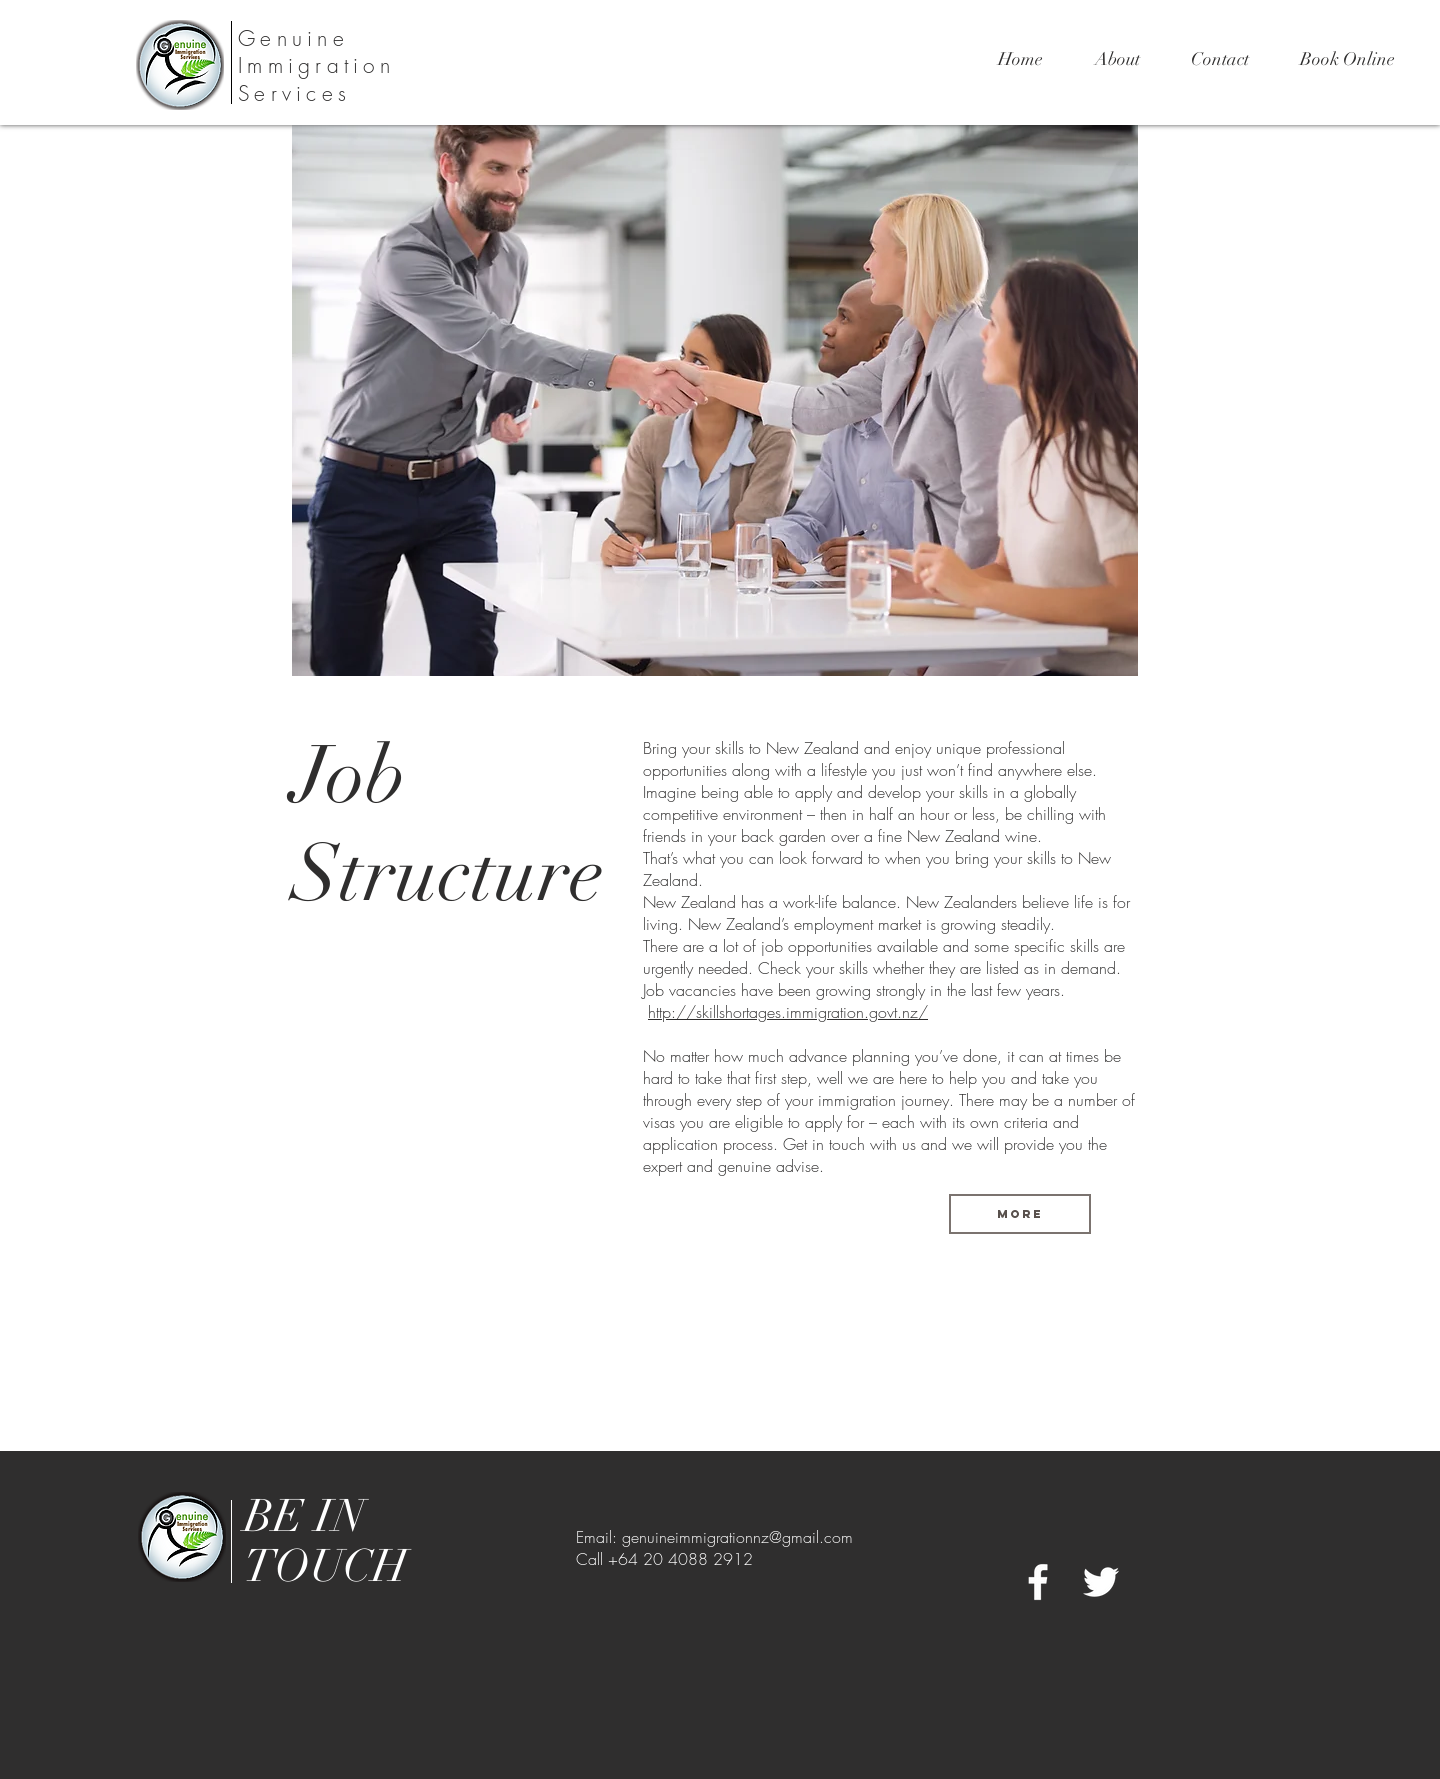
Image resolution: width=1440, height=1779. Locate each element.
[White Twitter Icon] (1101, 1582)
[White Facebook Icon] (1038, 1582)
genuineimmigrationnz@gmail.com (737, 1537)
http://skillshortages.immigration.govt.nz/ (788, 1012)
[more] (1020, 1214)
